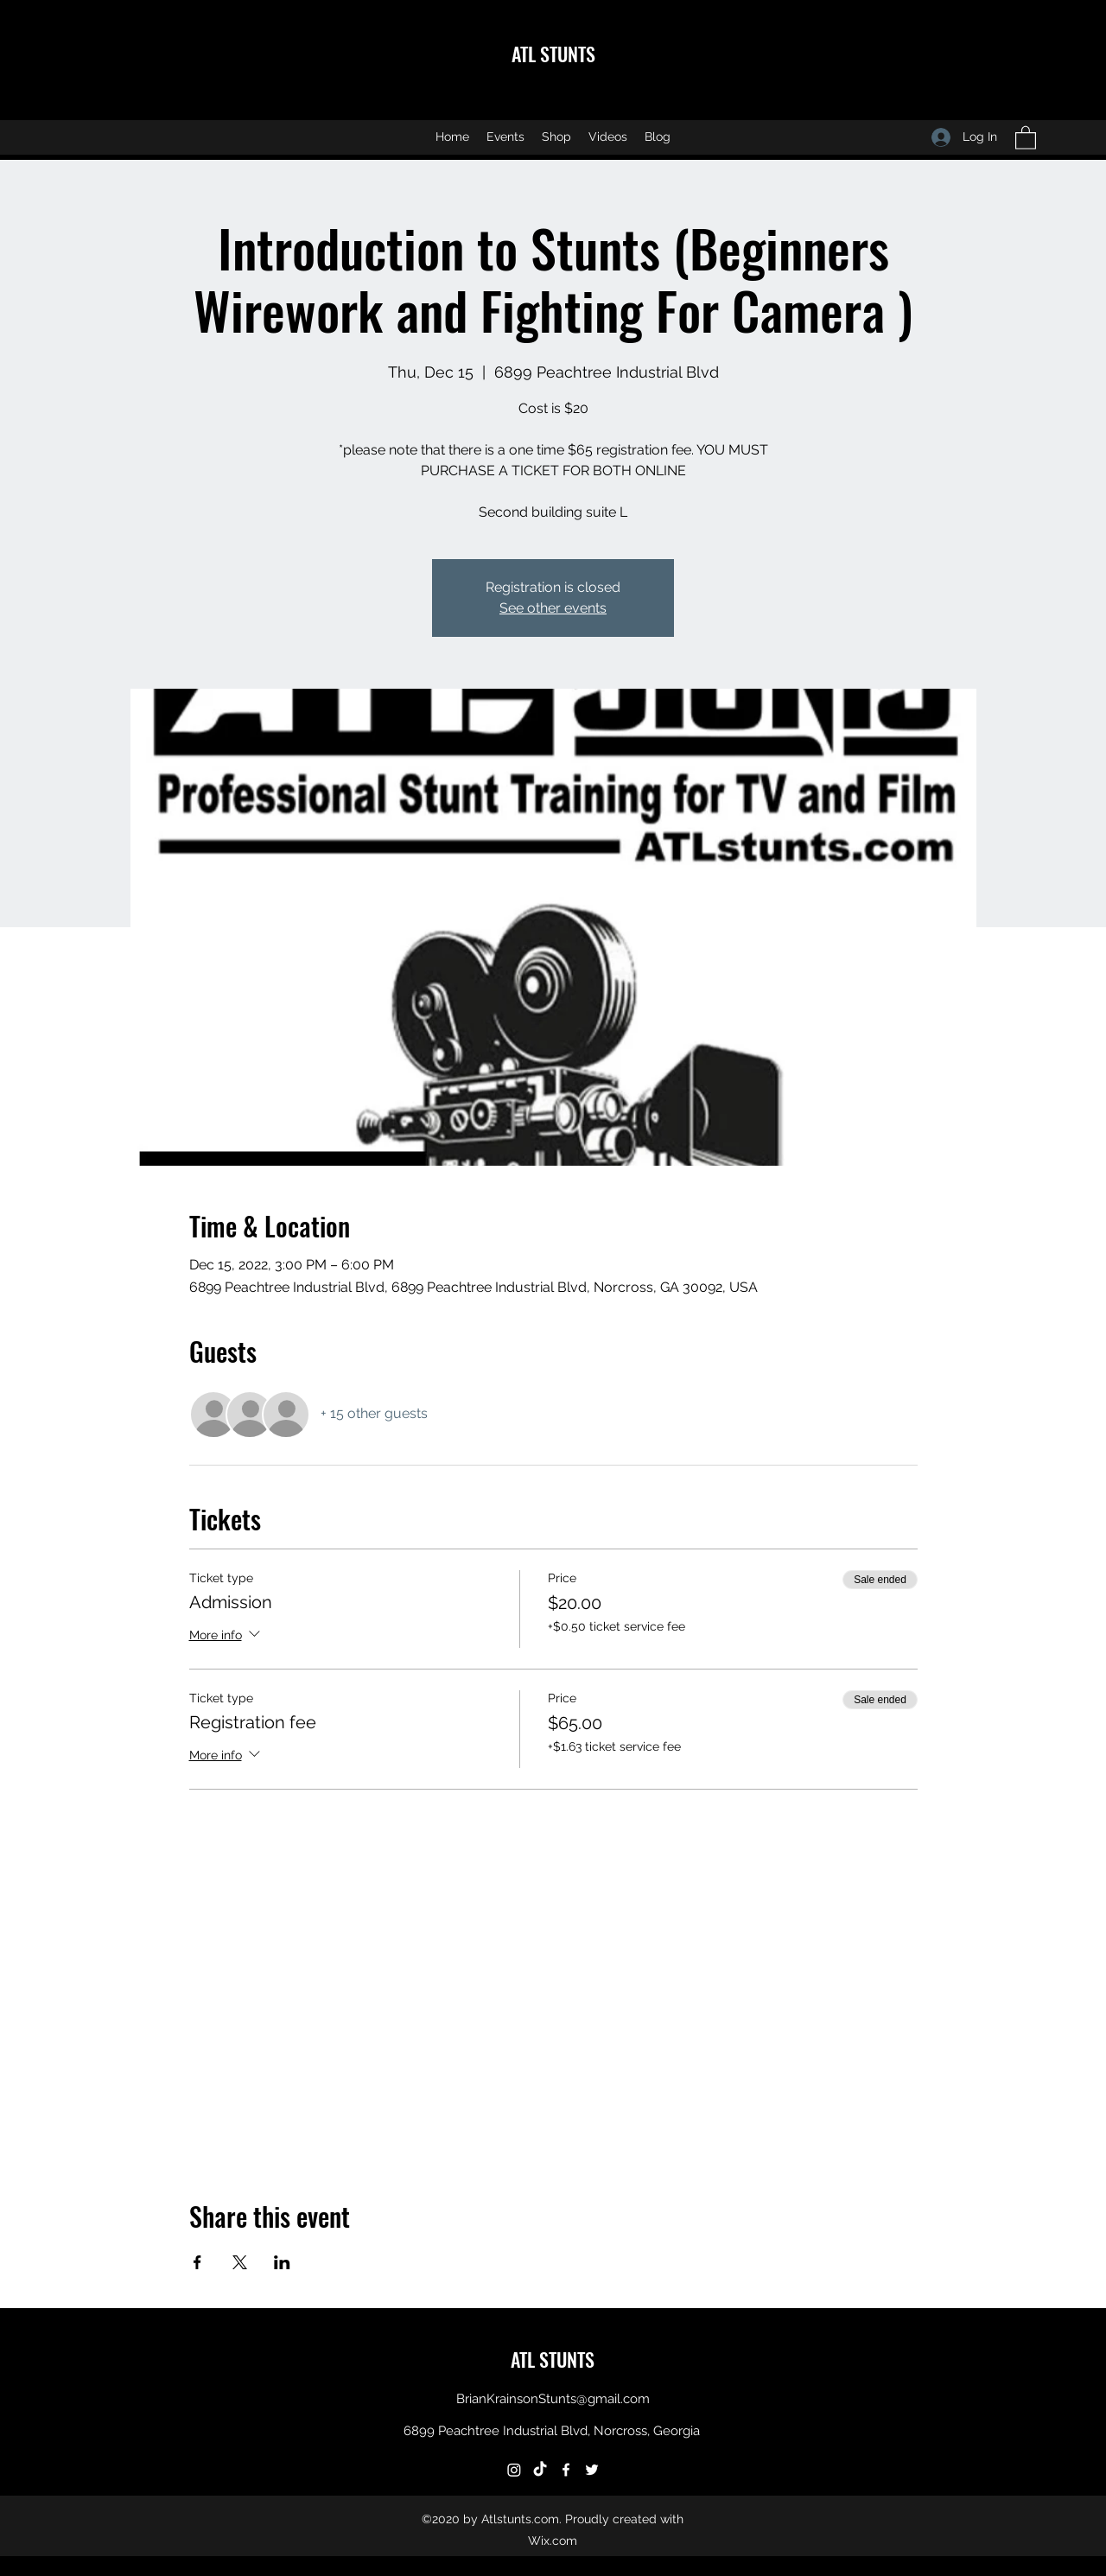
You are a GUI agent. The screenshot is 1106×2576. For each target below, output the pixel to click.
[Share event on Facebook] (197, 2262)
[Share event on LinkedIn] (282, 2262)
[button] (1025, 136)
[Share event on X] (240, 2262)
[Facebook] (566, 2469)
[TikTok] (540, 2469)
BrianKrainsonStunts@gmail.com (553, 2399)
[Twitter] (592, 2469)
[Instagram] (514, 2469)
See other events (553, 608)
